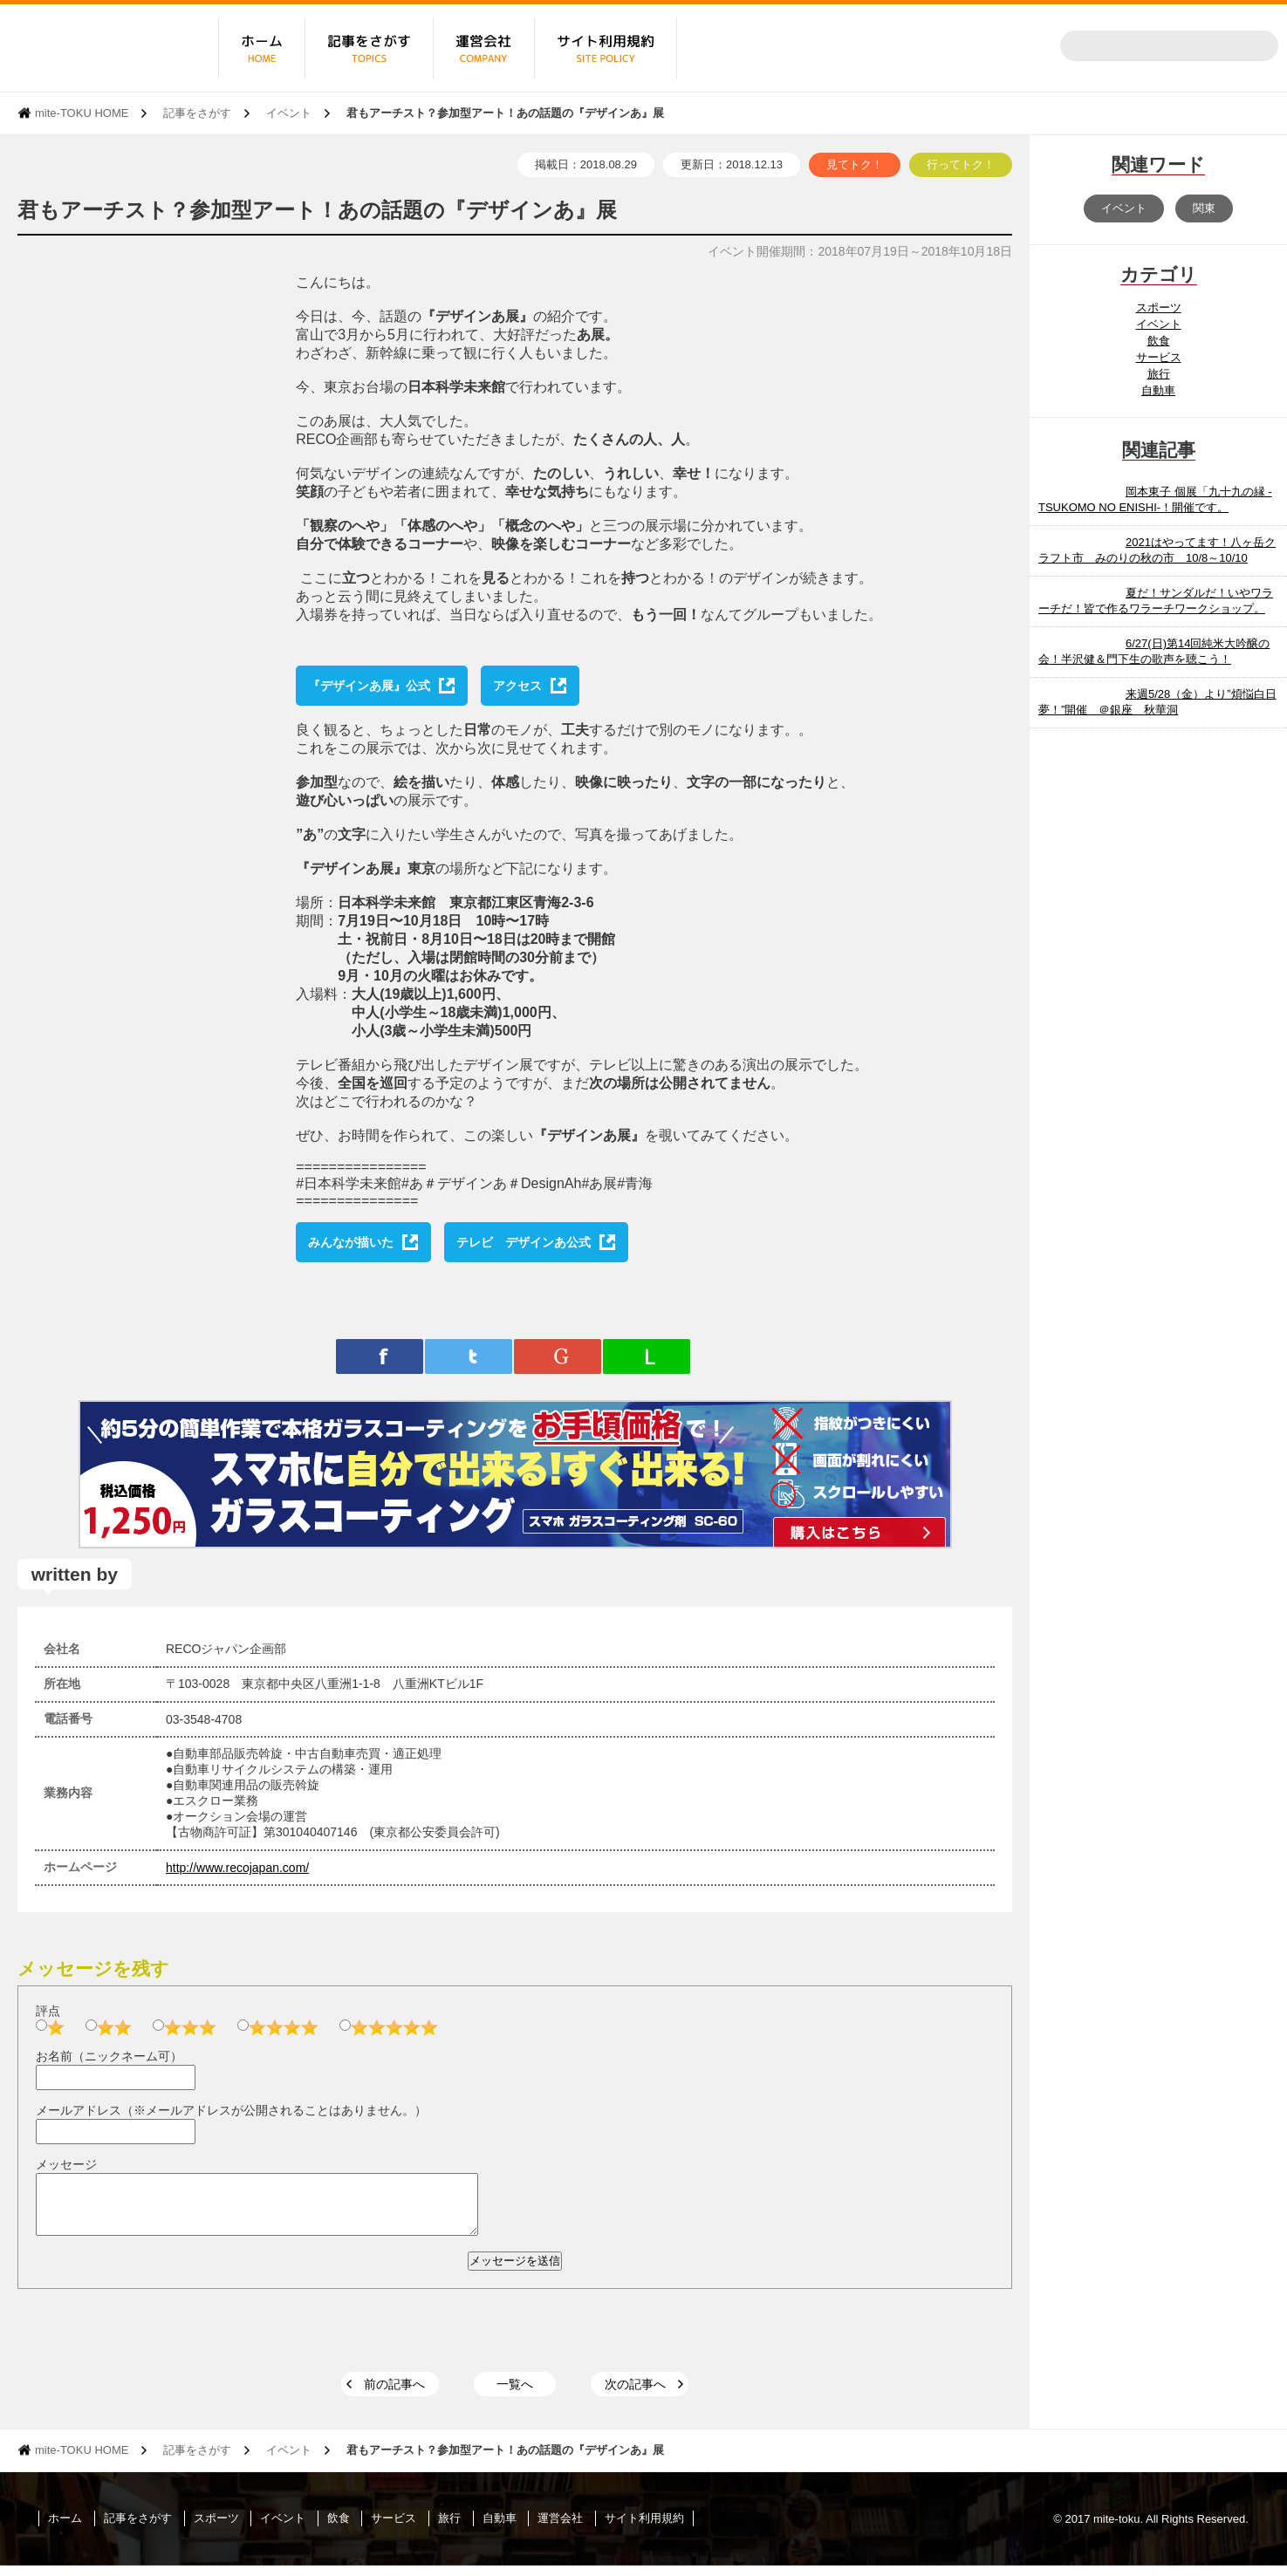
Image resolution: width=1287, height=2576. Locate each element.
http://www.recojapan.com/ (237, 1868)
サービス (1158, 357)
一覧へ (514, 2395)
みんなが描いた (351, 1242)
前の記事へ (394, 2395)
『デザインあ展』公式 (369, 686)
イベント (288, 113)
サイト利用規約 (644, 2528)
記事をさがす (197, 113)
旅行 (1158, 373)
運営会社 (560, 2528)
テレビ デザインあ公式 (523, 1242)
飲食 (1158, 340)
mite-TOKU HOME (81, 113)
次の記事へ (635, 2395)
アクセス (517, 686)
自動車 (1158, 390)
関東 (1204, 208)
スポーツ (1158, 307)
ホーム (65, 2528)
